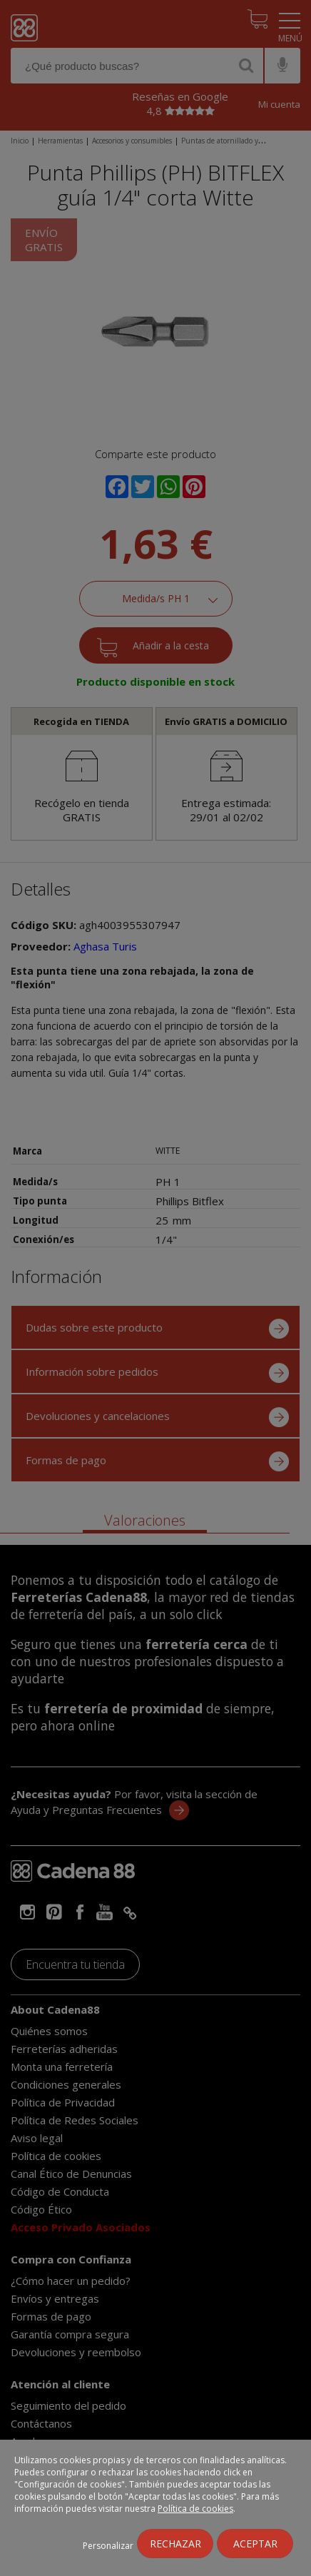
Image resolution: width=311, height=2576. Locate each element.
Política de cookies (195, 2509)
